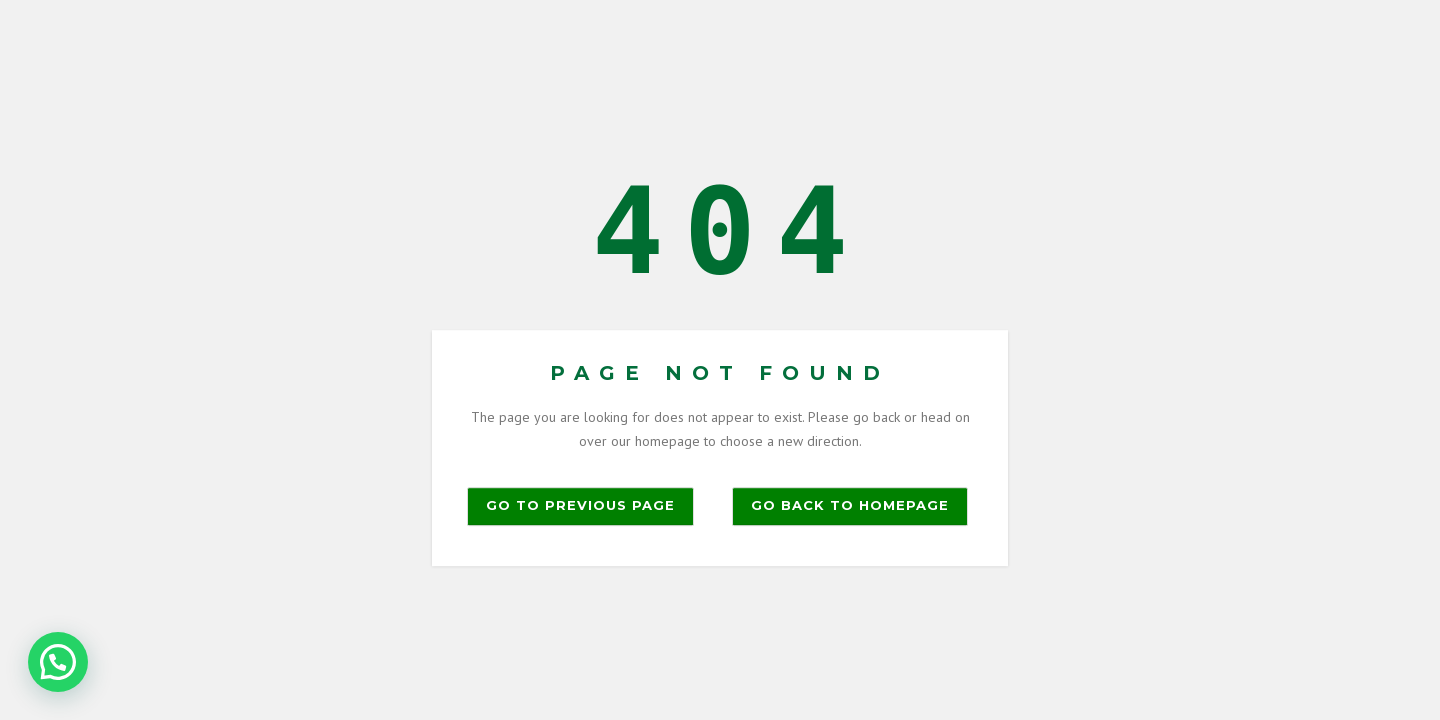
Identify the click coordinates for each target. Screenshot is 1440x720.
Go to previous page (580, 505)
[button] (58, 662)
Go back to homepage (850, 505)
